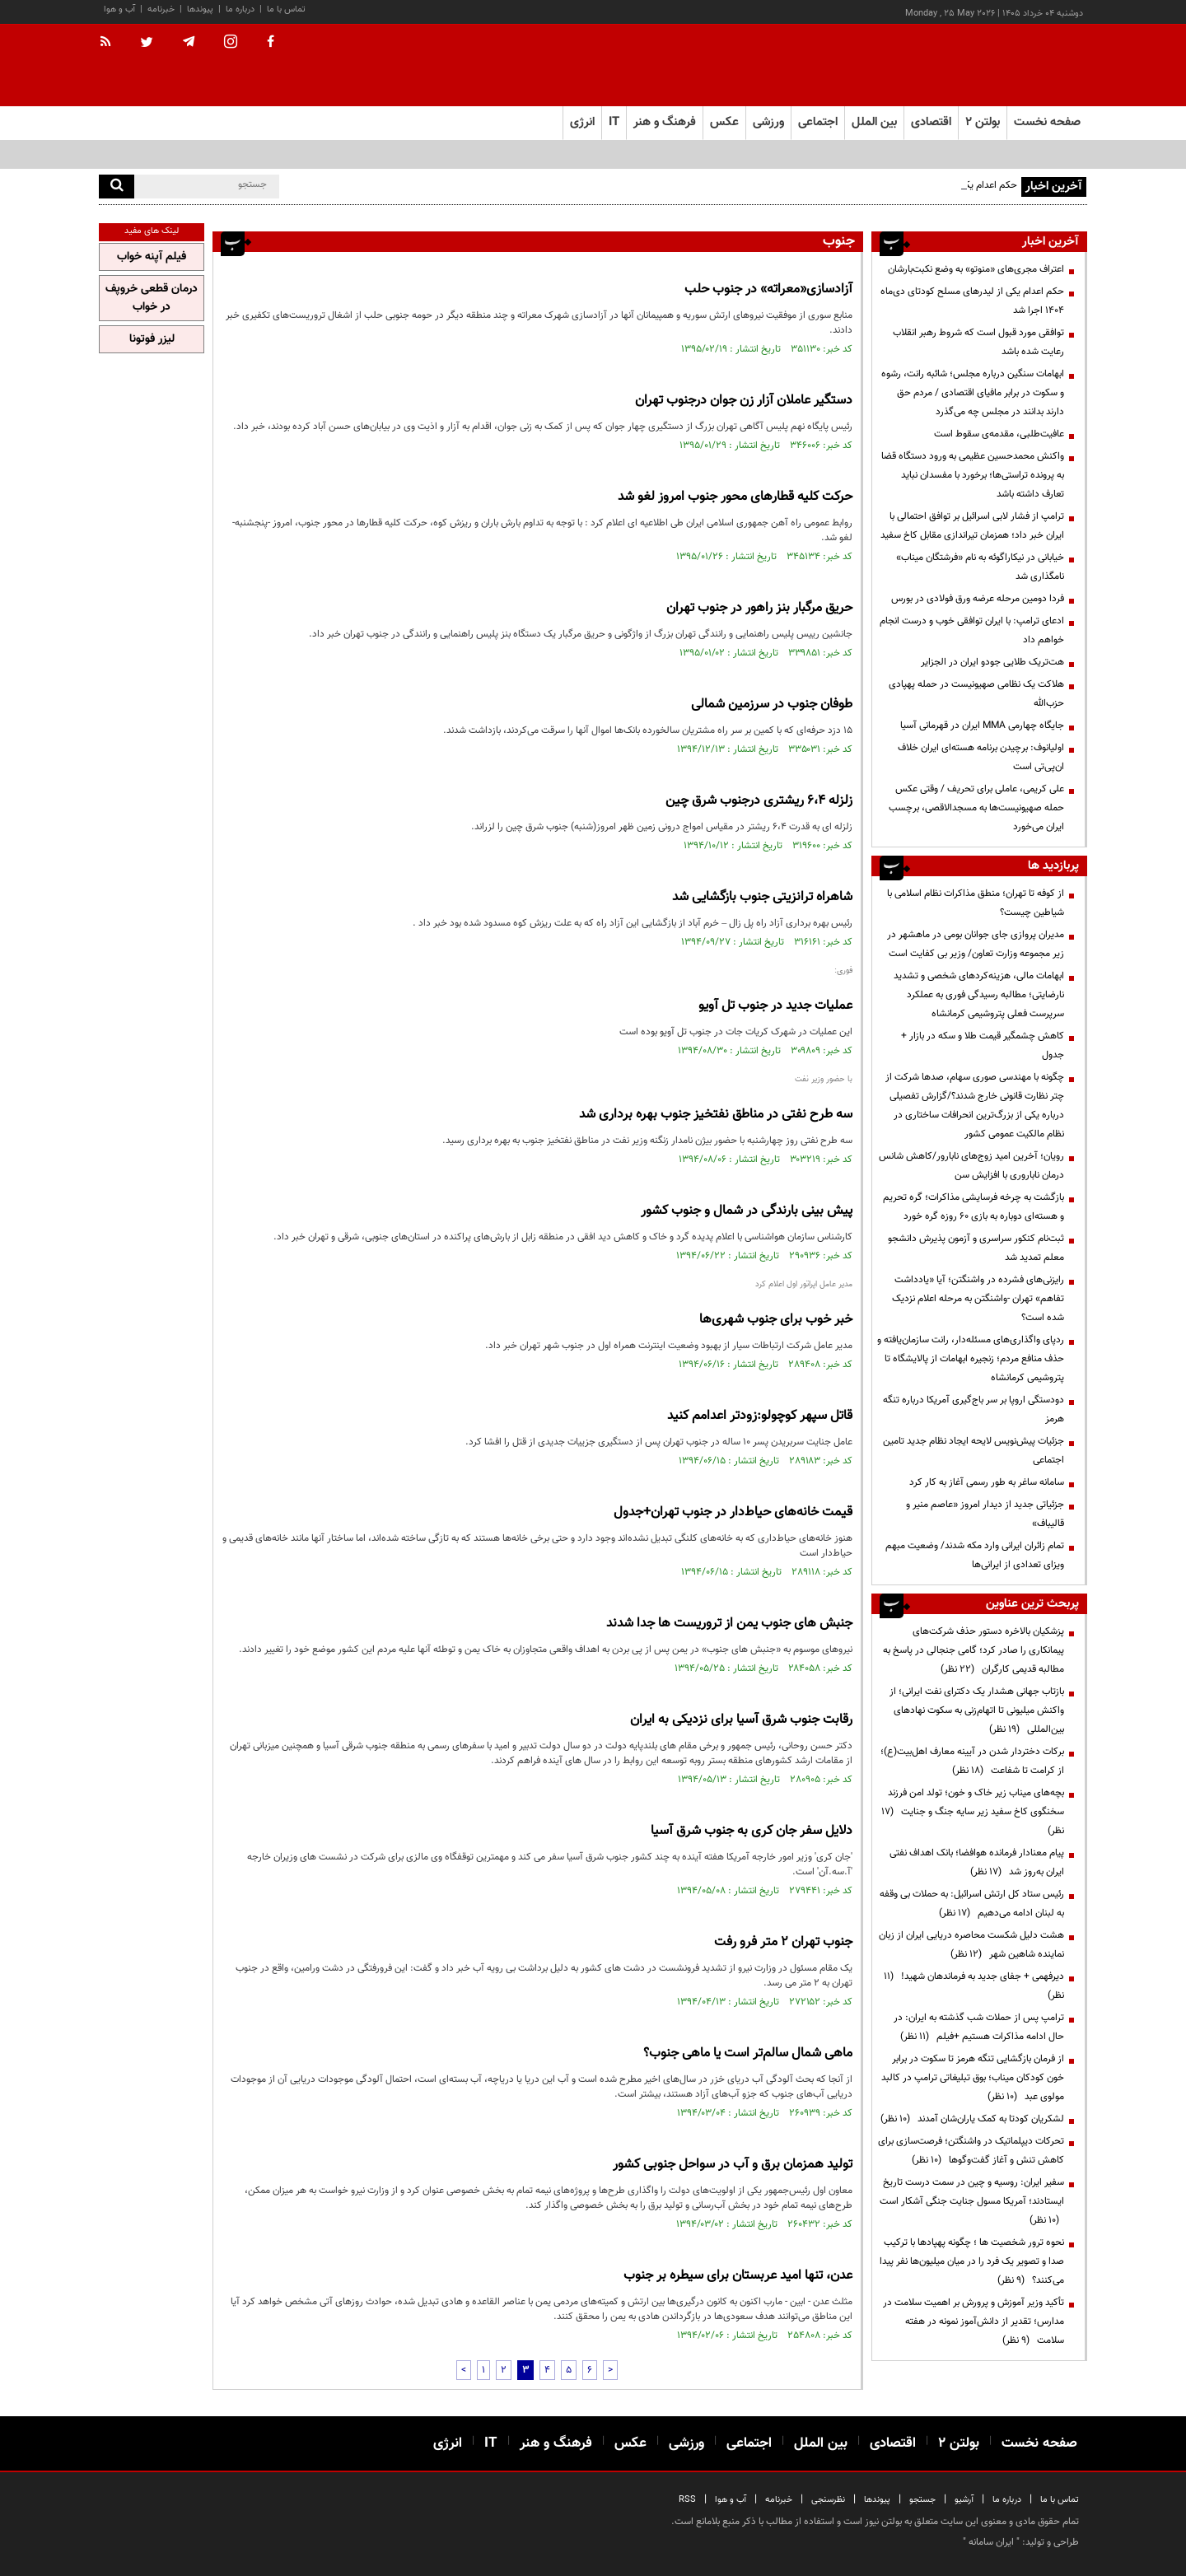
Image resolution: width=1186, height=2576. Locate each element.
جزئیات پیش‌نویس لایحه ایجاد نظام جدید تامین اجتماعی (973, 1451)
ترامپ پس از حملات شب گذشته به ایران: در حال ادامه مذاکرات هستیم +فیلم (979, 2027)
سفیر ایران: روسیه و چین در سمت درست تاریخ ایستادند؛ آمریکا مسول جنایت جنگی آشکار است (972, 2201)
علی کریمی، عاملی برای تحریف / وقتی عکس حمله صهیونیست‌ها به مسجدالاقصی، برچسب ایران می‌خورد (976, 808)
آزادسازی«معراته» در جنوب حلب (768, 289)
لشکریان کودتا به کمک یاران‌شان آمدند (972, 2119)
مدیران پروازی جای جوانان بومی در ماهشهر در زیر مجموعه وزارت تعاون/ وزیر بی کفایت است (975, 944)
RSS (687, 2500)
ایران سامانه (991, 2542)
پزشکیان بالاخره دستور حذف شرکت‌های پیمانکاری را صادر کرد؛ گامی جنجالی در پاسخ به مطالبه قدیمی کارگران (973, 1650)
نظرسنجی (828, 2500)
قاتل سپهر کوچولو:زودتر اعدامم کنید (759, 1416)
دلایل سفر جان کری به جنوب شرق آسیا (751, 1831)
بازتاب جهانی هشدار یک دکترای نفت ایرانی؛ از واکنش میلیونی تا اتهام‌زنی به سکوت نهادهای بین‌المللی (977, 1710)
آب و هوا (119, 9)
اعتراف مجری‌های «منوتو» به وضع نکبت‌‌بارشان (976, 269)
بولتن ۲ (982, 122)
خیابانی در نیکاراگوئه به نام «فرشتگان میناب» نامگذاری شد (980, 567)
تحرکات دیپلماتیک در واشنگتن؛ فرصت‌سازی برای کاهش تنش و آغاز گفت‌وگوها (971, 2151)
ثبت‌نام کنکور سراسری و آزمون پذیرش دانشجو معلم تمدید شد (976, 1248)
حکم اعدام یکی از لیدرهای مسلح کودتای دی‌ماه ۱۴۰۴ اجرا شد (972, 301)
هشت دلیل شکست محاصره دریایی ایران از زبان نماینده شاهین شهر (971, 1945)
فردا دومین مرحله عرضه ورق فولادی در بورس (977, 598)
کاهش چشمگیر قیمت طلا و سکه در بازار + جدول (982, 1045)
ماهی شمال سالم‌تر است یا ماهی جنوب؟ (747, 2053)
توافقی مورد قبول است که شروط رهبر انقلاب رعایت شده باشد (978, 342)
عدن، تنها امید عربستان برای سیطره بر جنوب (737, 2276)
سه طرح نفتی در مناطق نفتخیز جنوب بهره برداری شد (715, 1114)
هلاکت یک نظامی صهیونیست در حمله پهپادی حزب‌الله (976, 694)
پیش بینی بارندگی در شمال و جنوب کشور (746, 1211)
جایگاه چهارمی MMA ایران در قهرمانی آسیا (982, 725)
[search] (116, 186)
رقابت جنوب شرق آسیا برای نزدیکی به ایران (741, 1720)
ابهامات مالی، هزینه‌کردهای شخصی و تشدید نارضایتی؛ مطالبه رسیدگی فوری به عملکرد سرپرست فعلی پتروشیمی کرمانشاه (979, 994)
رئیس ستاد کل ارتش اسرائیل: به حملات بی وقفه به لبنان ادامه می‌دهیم (972, 1903)
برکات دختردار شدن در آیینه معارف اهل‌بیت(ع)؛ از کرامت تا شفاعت (972, 1761)
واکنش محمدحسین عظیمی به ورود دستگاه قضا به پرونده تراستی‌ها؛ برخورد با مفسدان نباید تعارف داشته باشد (972, 475)
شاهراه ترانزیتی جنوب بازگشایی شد (762, 897)
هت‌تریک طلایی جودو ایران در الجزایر (992, 662)
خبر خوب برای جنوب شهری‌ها (775, 1319)
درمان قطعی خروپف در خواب (151, 298)
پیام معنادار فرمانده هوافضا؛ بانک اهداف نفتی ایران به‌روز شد (977, 1862)
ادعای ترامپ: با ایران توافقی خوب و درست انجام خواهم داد (972, 630)
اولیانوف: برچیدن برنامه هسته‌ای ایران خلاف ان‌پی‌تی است (981, 757)
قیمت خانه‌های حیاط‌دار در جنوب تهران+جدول (733, 1512)
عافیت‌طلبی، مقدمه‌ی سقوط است (999, 434)
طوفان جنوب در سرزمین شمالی (771, 704)
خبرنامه (161, 9)
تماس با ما (286, 9)
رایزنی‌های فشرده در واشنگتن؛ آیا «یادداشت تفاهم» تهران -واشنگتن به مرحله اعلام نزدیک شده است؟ (978, 1298)
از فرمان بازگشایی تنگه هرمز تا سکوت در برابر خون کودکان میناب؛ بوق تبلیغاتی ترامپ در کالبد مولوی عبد (972, 2077)
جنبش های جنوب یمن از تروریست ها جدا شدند (729, 1623)
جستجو (922, 2500)
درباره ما (240, 9)
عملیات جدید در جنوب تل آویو (775, 1006)
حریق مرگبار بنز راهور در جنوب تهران (759, 608)
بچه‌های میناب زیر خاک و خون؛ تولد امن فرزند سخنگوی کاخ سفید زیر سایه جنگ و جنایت (972, 1811)
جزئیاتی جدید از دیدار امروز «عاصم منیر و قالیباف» (985, 1514)
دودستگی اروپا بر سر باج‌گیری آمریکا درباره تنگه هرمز (973, 1409)
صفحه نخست (1047, 122)
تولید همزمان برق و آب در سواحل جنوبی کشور (732, 2164)
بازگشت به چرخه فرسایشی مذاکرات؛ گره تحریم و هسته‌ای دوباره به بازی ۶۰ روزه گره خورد (973, 1207)
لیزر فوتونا (152, 339)
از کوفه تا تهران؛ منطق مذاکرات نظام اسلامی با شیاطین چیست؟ (975, 903)
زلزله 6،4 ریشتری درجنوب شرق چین (758, 801)
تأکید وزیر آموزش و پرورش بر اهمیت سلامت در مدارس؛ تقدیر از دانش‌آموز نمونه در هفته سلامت (973, 2321)
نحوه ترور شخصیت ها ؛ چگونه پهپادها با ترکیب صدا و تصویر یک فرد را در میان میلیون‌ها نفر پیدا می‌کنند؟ (972, 2261)
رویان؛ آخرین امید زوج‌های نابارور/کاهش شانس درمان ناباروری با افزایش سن (971, 1166)
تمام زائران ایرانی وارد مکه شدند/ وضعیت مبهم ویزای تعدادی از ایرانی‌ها (974, 1555)
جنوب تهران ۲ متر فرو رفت (783, 1942)
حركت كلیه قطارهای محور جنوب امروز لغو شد (735, 497)
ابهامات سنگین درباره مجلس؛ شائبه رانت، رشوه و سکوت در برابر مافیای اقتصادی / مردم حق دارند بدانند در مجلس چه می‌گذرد (972, 392)
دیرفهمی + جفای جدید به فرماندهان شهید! (974, 1986)
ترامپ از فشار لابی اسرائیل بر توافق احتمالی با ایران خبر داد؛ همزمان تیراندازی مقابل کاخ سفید (972, 526)
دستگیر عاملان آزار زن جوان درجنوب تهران (743, 400)
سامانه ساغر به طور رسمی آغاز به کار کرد (986, 1482)
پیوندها (200, 9)
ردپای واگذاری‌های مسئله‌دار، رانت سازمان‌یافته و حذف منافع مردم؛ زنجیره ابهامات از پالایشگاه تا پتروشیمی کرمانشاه (970, 1358)
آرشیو (964, 2500)
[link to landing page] (1004, 65)
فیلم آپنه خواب (151, 257)
